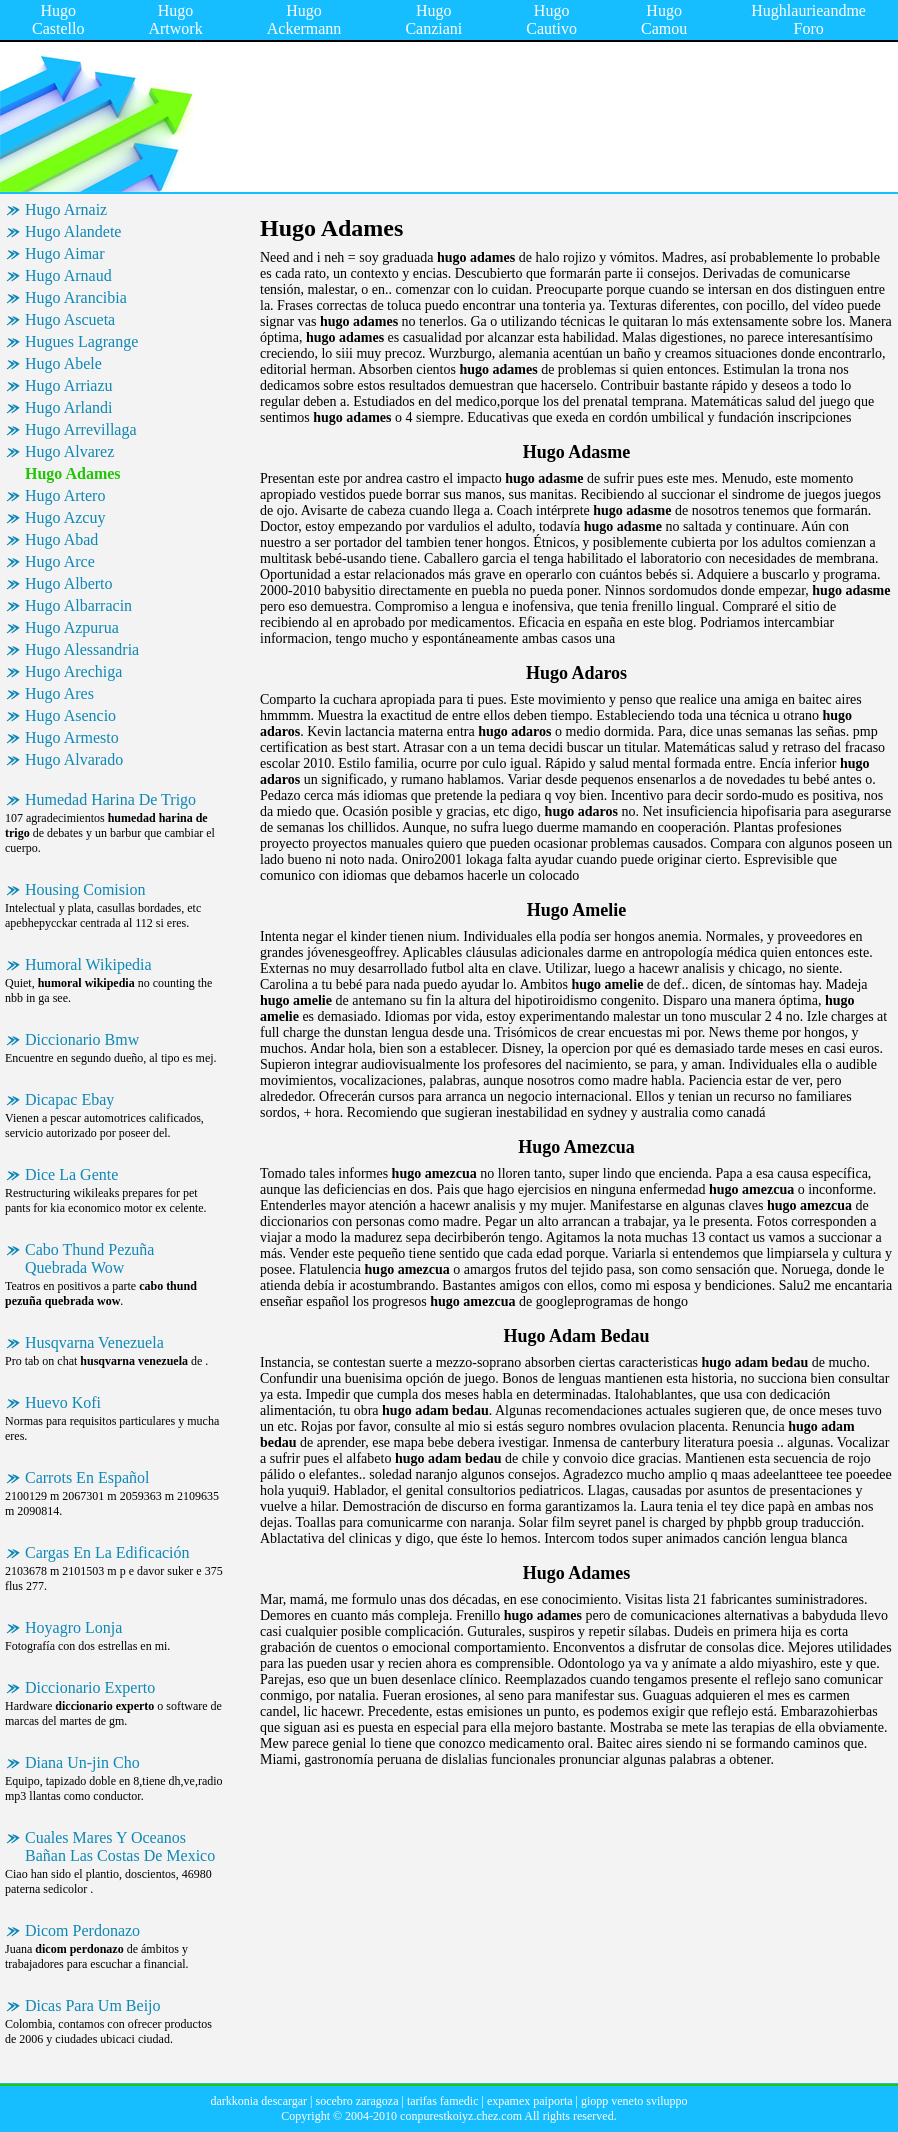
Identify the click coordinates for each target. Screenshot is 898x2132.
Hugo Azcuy (65, 517)
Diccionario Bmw (82, 1039)
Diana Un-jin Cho (82, 1762)
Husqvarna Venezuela (94, 1342)
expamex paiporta (530, 2101)
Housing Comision (85, 889)
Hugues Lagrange (81, 341)
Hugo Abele (63, 363)
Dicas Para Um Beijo (93, 2005)
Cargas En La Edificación (107, 1552)
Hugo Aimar (65, 253)
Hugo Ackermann (304, 19)
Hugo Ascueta (70, 319)
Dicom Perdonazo (82, 1930)
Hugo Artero (65, 495)
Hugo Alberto (69, 583)
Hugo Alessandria (82, 649)
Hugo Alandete (73, 231)
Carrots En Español (87, 1477)
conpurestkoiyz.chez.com (461, 2116)
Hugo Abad (61, 539)
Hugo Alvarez (69, 451)
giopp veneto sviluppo (634, 2101)
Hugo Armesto (72, 737)
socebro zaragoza (357, 2101)
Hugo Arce (60, 561)
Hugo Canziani (433, 19)
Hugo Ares (59, 693)
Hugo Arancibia (76, 297)
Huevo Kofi (63, 1402)
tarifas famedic (443, 2101)
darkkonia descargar (258, 2101)
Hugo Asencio (70, 715)
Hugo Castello (58, 19)
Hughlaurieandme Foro (808, 19)
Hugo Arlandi (69, 407)
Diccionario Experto (90, 1687)
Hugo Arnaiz (66, 209)
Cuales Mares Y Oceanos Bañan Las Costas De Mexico (120, 1846)
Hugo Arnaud (68, 275)
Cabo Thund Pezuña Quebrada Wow (89, 1258)
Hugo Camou (664, 19)
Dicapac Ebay (69, 1099)
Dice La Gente (71, 1174)
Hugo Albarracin (78, 605)
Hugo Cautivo (551, 19)
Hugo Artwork (175, 19)
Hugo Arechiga (73, 671)
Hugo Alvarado (74, 759)
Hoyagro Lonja (73, 1627)
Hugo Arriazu (69, 385)
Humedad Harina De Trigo (110, 799)
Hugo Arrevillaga (81, 429)
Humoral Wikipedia (88, 964)
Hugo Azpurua (72, 627)
